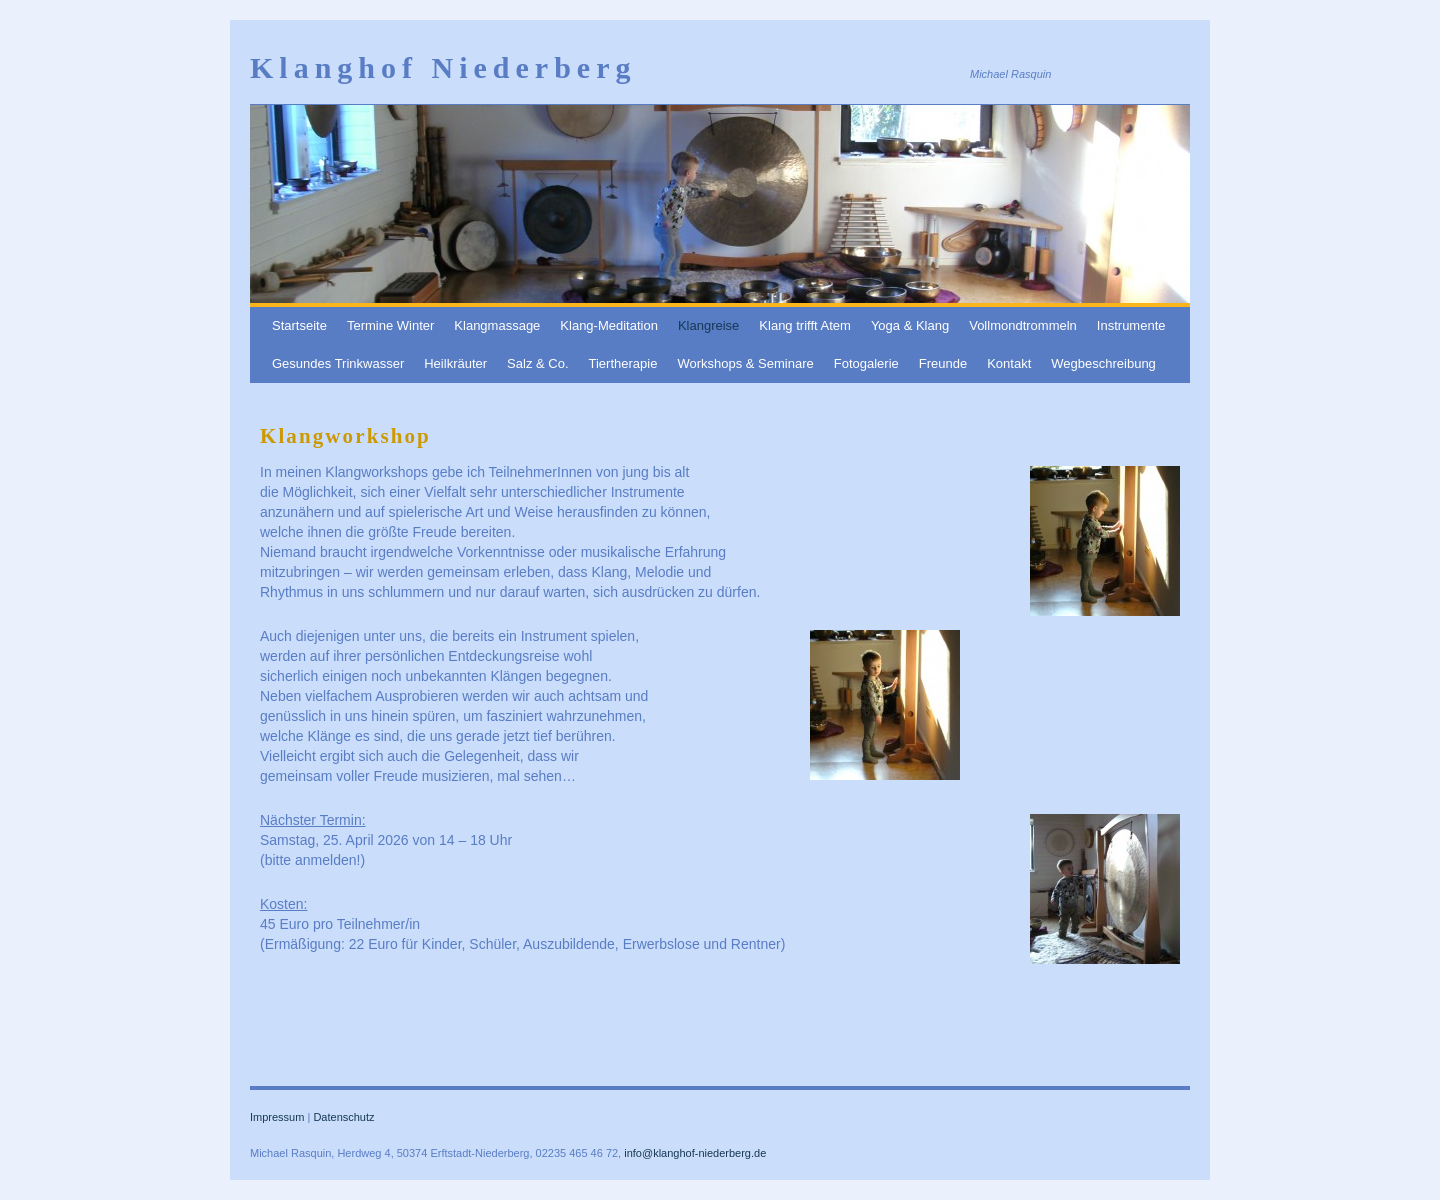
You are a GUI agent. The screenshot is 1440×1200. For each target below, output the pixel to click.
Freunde (943, 363)
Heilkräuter (455, 363)
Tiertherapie (623, 363)
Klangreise (708, 325)
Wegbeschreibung (1103, 363)
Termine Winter (390, 325)
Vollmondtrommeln (1023, 325)
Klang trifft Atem (805, 325)
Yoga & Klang (910, 325)
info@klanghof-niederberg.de (695, 1153)
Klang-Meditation (609, 325)
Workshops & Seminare (745, 363)
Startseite (299, 325)
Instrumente (1131, 325)
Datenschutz (343, 1117)
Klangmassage (497, 325)
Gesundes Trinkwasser (338, 363)
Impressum (277, 1117)
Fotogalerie (866, 363)
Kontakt (1009, 363)
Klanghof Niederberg (443, 67)
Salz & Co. (537, 363)
